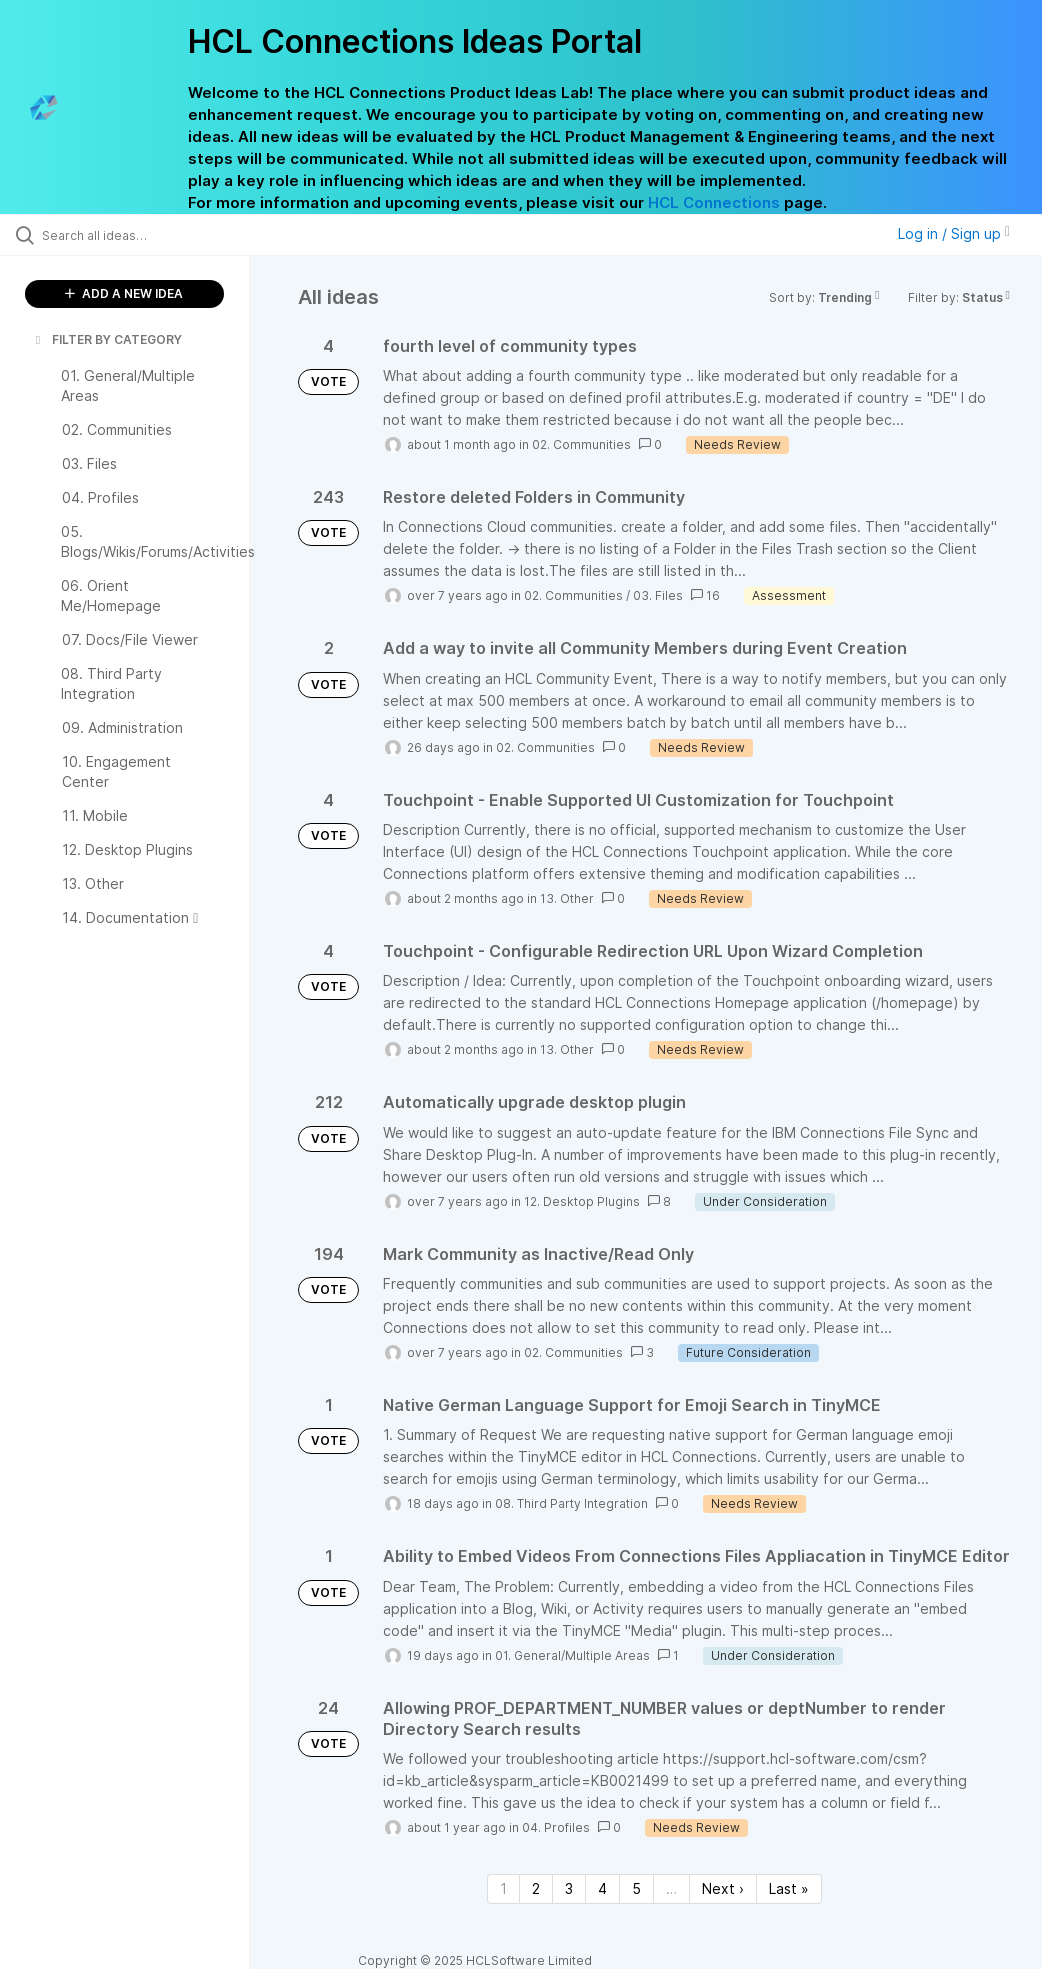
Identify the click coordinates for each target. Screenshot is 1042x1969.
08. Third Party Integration (571, 1503)
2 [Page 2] (536, 1888)
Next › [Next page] (723, 1888)
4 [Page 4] (602, 1888)
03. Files (658, 595)
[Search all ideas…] (135, 235)
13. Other (567, 898)
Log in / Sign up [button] (954, 233)
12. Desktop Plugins (582, 1201)
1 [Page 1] (503, 1888)
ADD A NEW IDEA (124, 293)
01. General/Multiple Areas (572, 1655)
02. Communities (581, 444)
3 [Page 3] (569, 1888)
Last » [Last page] (789, 1888)
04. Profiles (556, 1827)
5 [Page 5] (636, 1888)
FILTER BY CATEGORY (107, 339)
